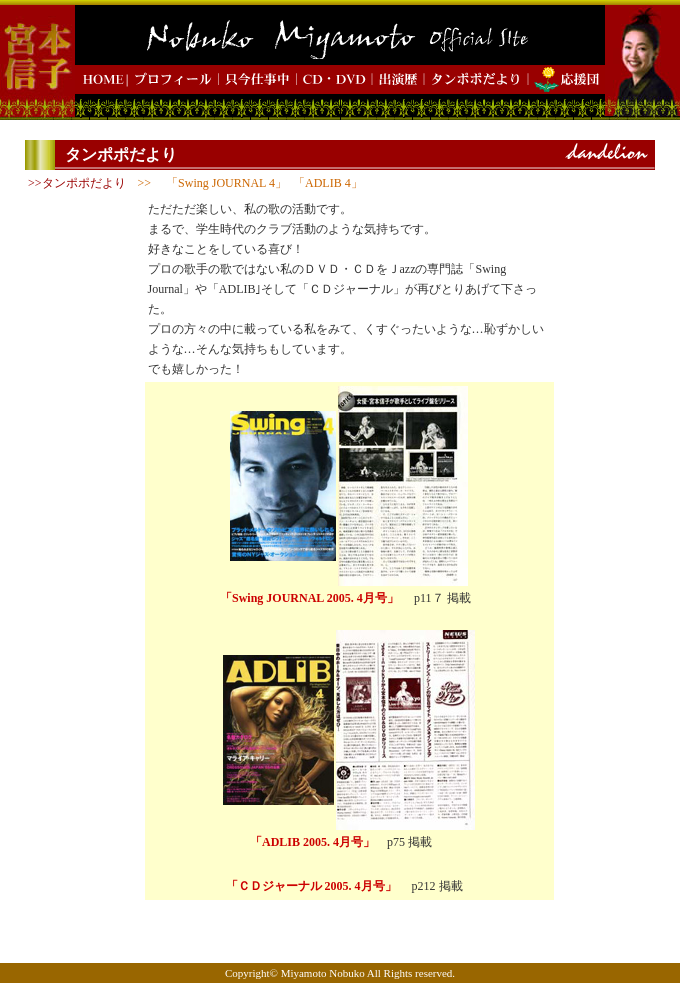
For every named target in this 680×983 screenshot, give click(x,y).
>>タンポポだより (77, 183)
